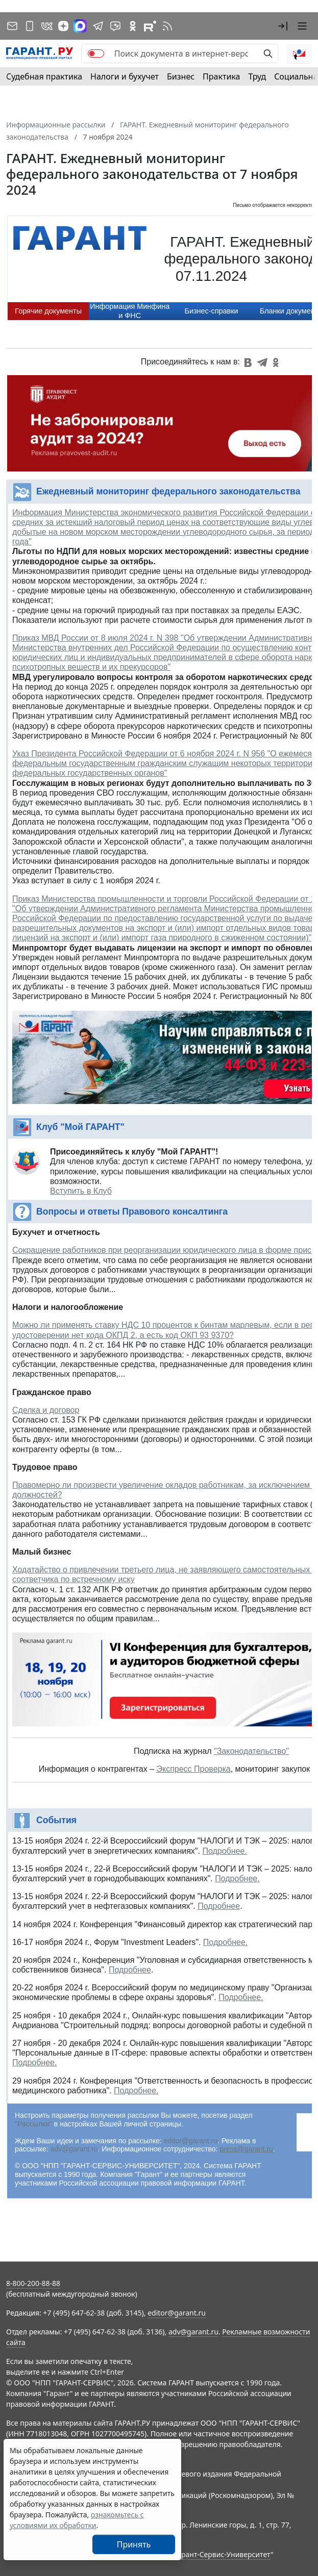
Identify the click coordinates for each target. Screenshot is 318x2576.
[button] (282, 26)
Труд (257, 76)
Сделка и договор (45, 1410)
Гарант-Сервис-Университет (222, 2554)
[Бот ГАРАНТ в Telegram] (115, 26)
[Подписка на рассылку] (12, 26)
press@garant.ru (246, 2149)
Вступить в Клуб (81, 1191)
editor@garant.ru (190, 2141)
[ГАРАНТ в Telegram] (98, 26)
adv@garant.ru (74, 2149)
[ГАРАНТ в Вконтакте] (47, 26)
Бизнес (180, 76)
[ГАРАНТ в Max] (80, 26)
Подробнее (219, 1906)
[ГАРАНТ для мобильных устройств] (29, 26)
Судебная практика (44, 76)
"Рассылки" (33, 2124)
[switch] (96, 53)
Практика (221, 76)
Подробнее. (224, 1851)
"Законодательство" (251, 1751)
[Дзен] (63, 26)
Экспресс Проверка (193, 1769)
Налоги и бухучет (124, 76)
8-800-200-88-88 (33, 2283)
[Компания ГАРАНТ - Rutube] (150, 26)
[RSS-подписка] (167, 26)
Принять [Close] (134, 2544)
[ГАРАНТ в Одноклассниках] (133, 26)
